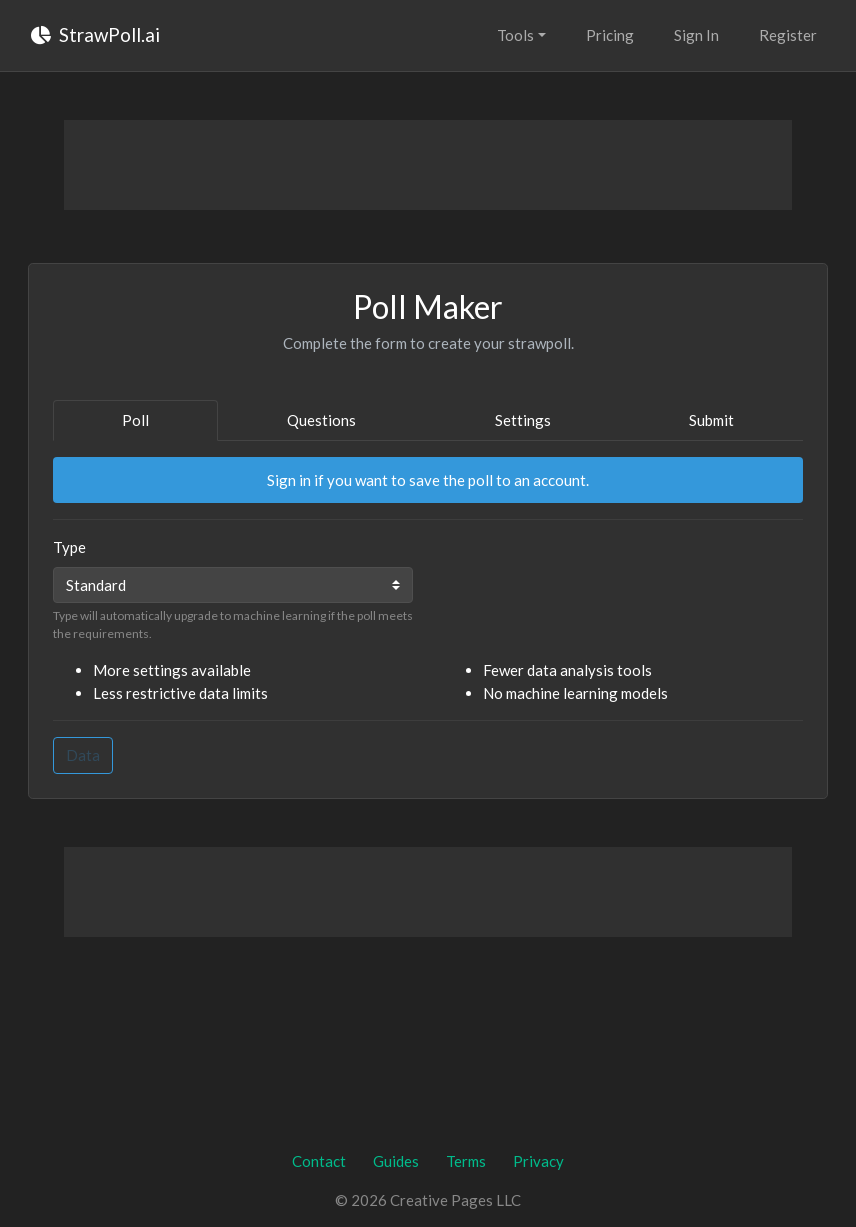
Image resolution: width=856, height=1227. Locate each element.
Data (83, 755)
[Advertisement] (428, 165)
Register (788, 35)
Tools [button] (515, 35)
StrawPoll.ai (95, 34)
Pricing (610, 35)
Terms (466, 1161)
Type (69, 547)
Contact (319, 1161)
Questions (321, 420)
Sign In (696, 35)
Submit (711, 420)
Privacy (538, 1161)
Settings (523, 420)
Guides (396, 1161)
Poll (135, 420)
